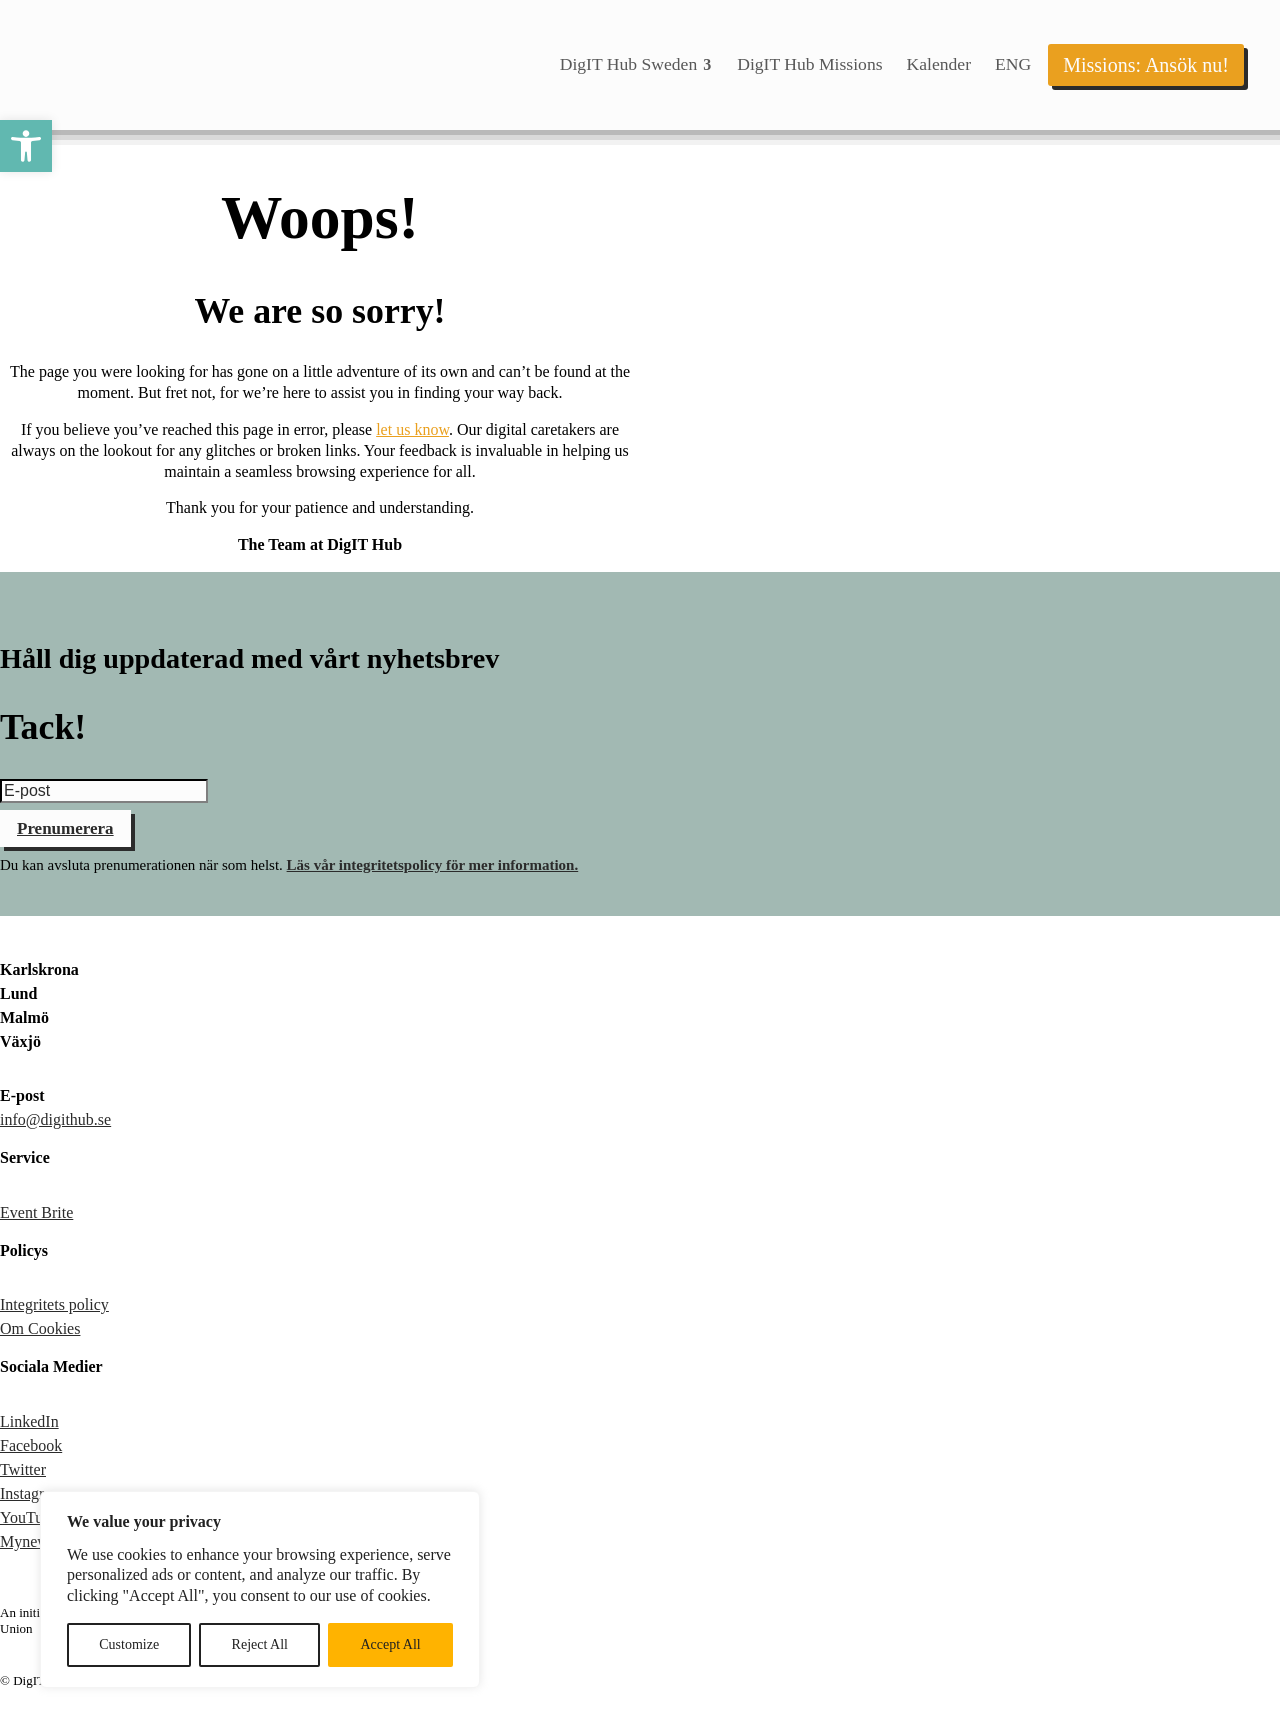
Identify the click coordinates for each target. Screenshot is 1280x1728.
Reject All (260, 1644)
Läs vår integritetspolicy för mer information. (433, 865)
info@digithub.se (55, 1119)
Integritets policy (54, 1304)
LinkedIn (29, 1421)
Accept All (390, 1644)
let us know (412, 429)
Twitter (23, 1469)
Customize (129, 1644)
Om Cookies (40, 1328)
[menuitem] (636, 65)
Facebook (31, 1445)
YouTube (29, 1517)
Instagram (32, 1493)
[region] (260, 1589)
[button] (26, 146)
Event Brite (36, 1212)
